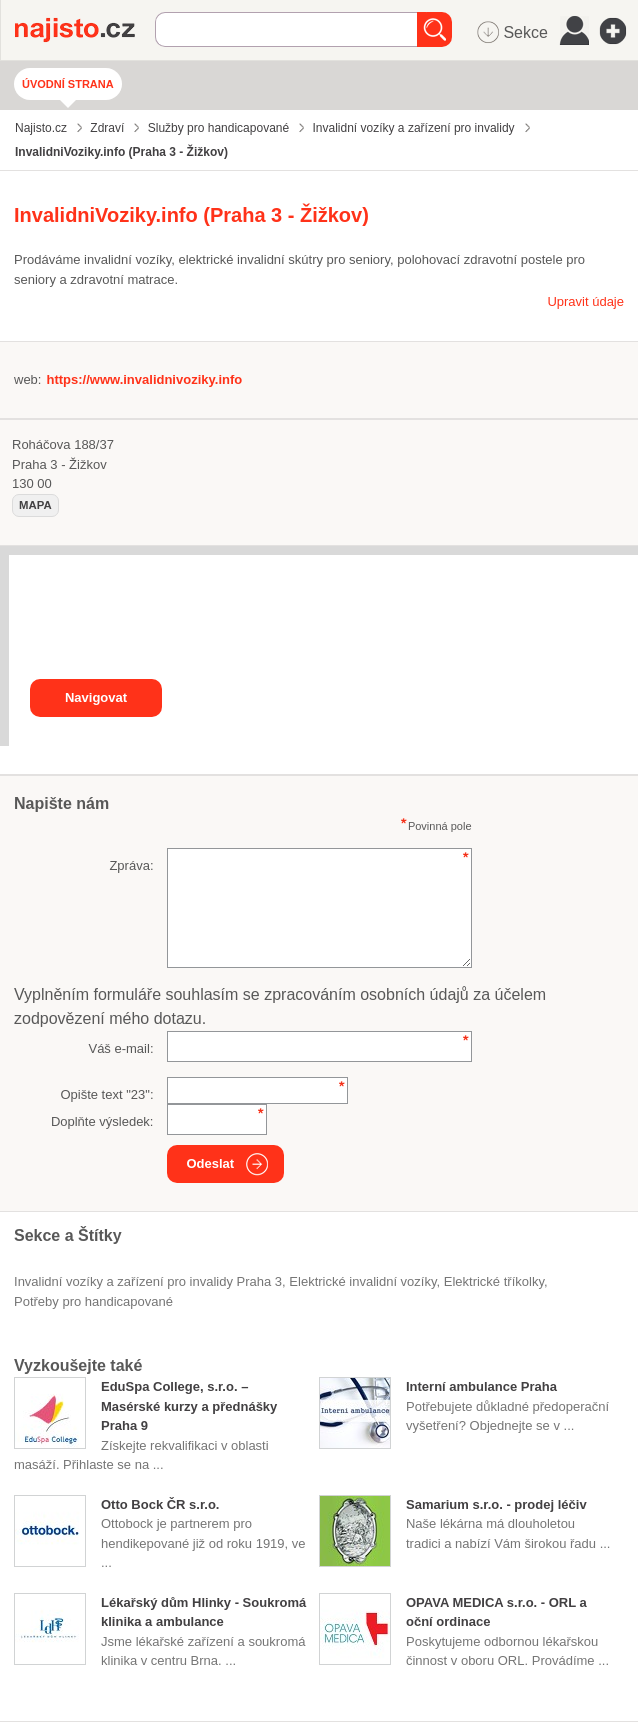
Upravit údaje (585, 301)
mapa (35, 505)
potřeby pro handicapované (93, 1301)
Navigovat (96, 697)
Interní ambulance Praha (481, 1386)
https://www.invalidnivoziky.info (144, 379)
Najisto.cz (85, 30)
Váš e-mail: (120, 1048)
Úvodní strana (68, 84)
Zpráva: (131, 865)
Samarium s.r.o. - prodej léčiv (496, 1504)
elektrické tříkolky (494, 1281)
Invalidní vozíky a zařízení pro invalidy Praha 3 (148, 1281)
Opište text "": (106, 1094)
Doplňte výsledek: (102, 1121)
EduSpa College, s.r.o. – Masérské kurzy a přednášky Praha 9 (189, 1406)
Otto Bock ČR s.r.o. (160, 1504)
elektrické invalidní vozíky (362, 1281)
